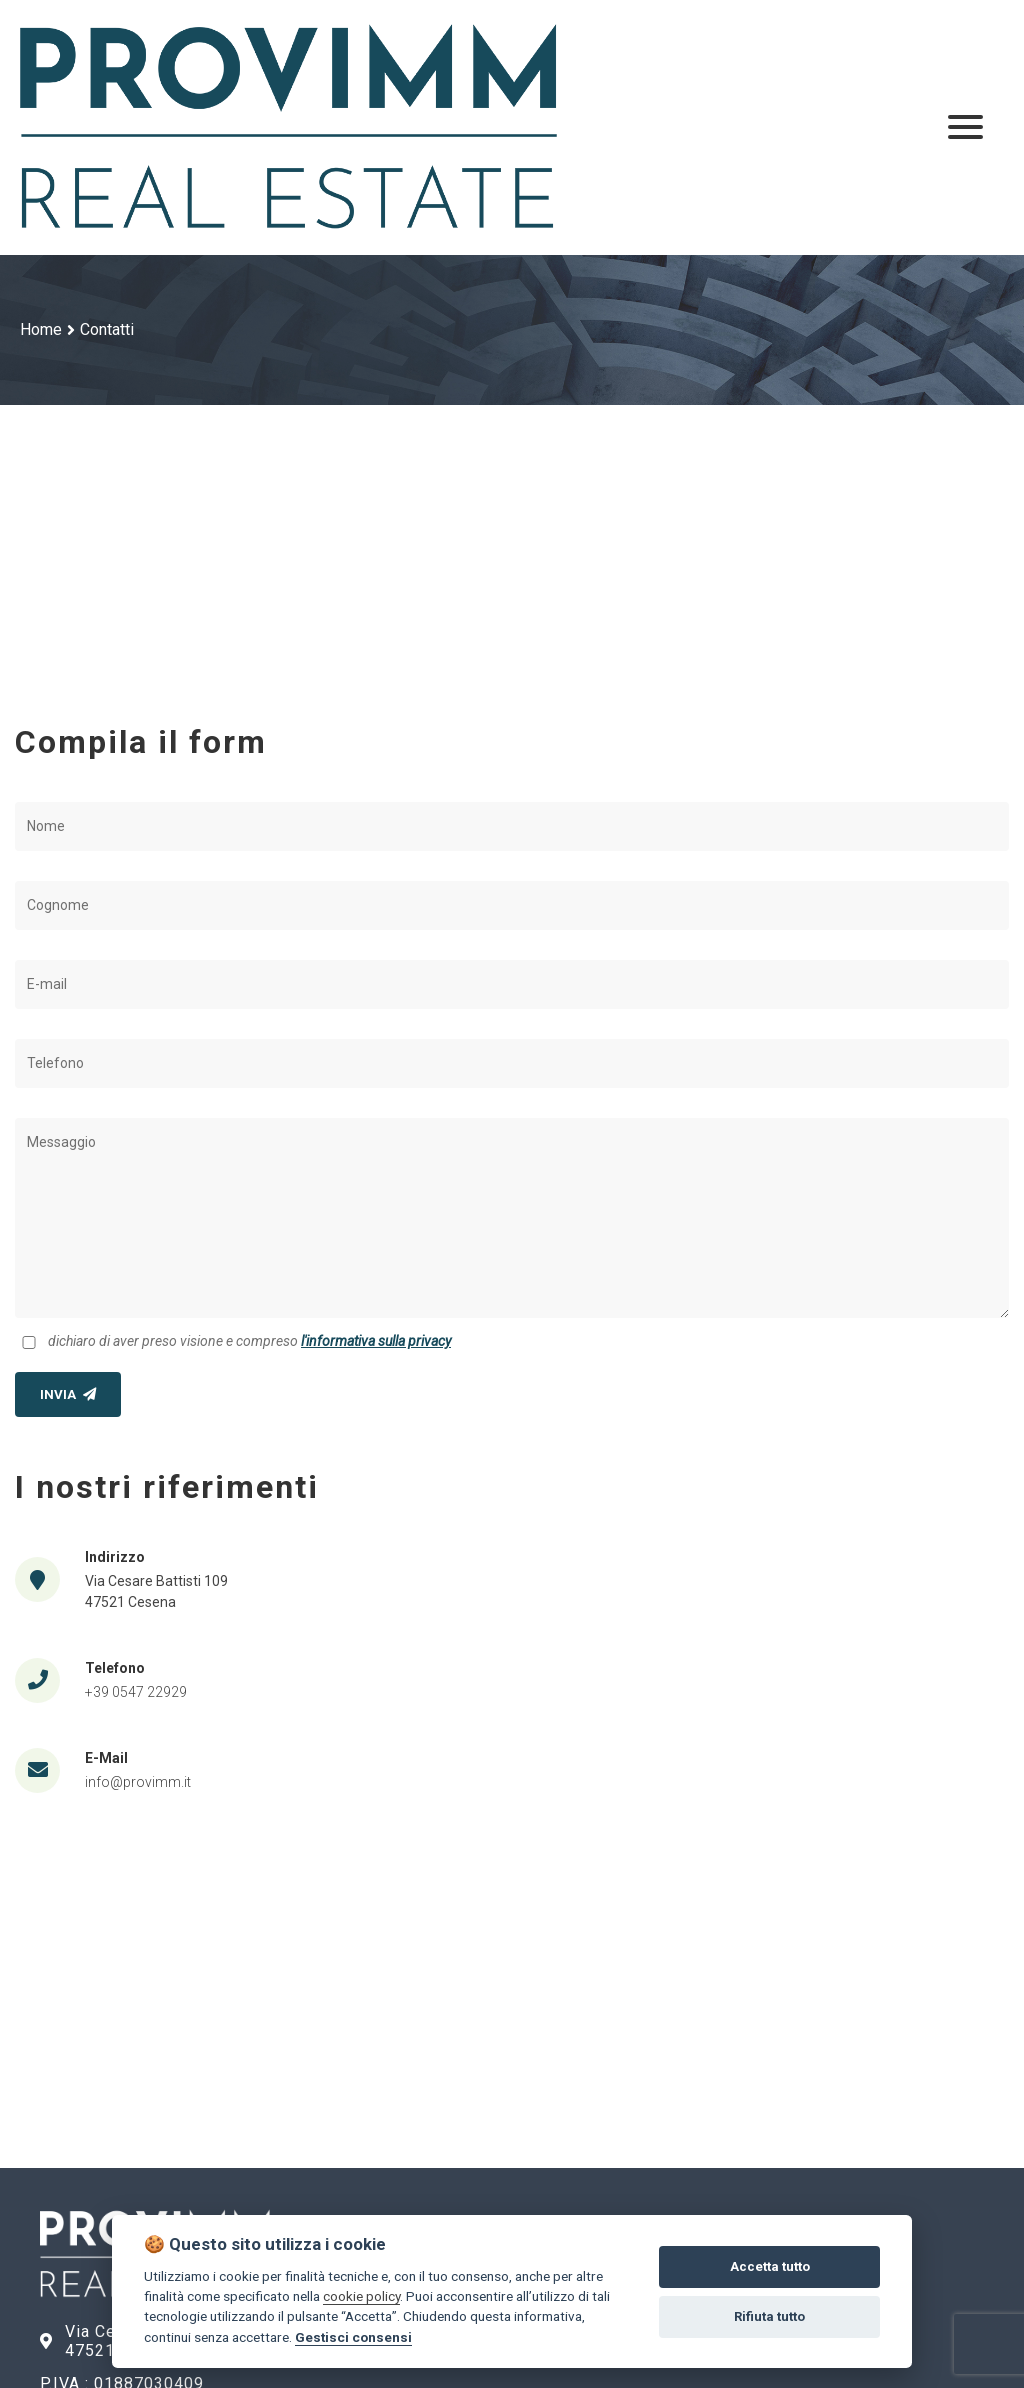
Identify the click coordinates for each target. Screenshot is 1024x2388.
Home (41, 329)
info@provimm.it (138, 1782)
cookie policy (361, 2296)
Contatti (107, 329)
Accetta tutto (770, 2266)
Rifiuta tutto (769, 2316)
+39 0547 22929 (136, 1692)
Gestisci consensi (353, 2337)
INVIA (68, 1394)
